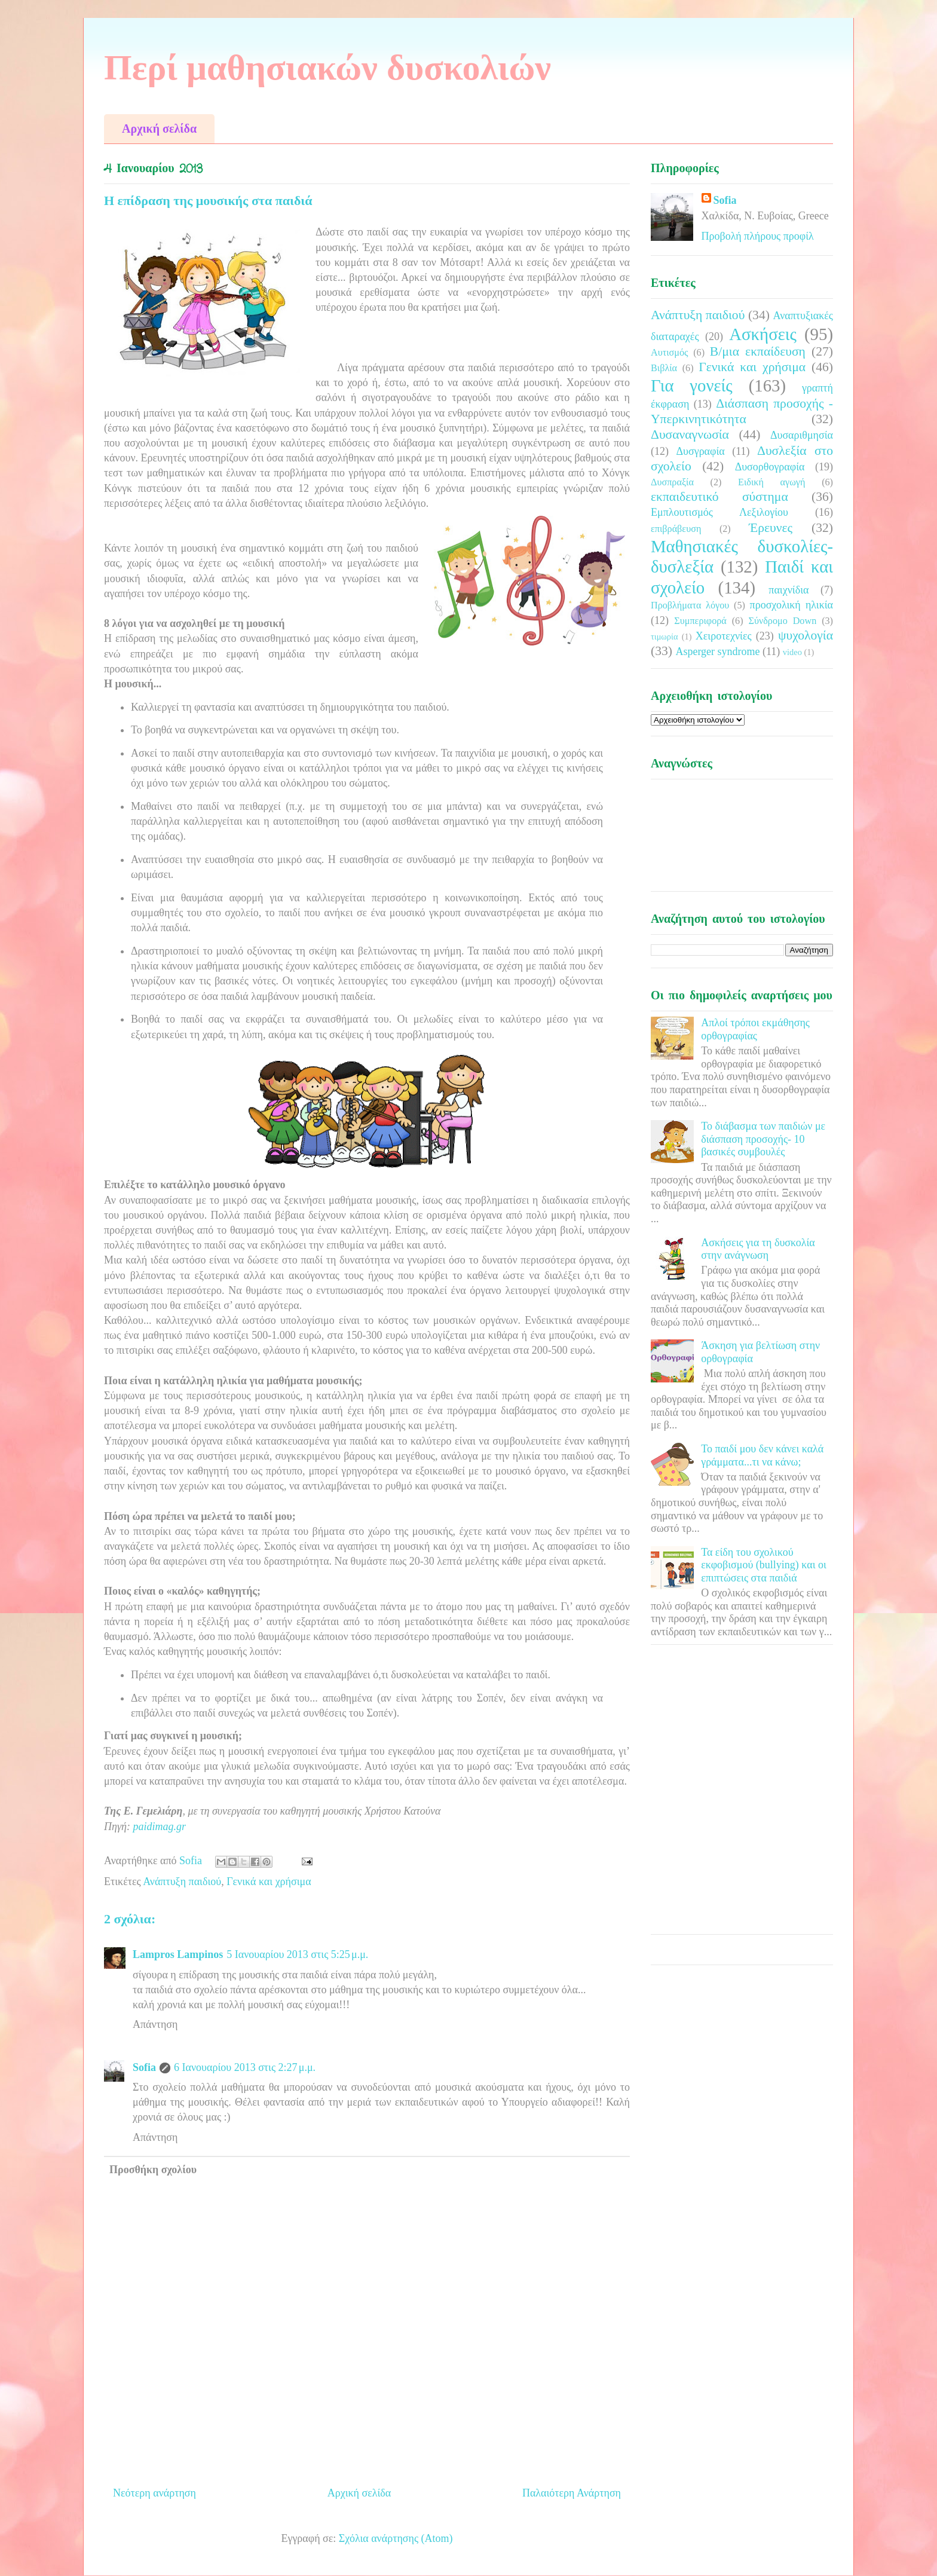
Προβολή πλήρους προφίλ (758, 236)
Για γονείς (692, 385)
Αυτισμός (669, 352)
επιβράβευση (676, 529)
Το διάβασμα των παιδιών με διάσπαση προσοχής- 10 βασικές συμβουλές (763, 1139)
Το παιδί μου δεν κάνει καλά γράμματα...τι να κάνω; (762, 1455)
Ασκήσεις (763, 334)
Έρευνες (770, 528)
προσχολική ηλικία (791, 605)
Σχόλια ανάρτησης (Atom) (396, 2538)
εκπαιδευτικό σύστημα (719, 496)
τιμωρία (664, 636)
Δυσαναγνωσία (690, 434)
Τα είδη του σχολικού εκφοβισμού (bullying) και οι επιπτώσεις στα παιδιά (763, 1565)
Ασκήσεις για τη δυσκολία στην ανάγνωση (758, 1249)
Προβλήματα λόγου (690, 605)
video (792, 652)
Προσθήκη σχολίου (153, 2170)
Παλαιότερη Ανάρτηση (571, 2493)
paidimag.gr (159, 1826)
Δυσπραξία (672, 482)
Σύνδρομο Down (782, 621)
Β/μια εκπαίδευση (758, 351)
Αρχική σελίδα (159, 128)
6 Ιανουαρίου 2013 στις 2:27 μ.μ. (245, 2067)
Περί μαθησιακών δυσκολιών (327, 67)
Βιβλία (664, 368)
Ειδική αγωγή (771, 482)
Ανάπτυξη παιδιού (182, 1881)
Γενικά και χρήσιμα (268, 1881)
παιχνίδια (788, 590)
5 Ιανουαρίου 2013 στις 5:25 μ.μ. (297, 1954)
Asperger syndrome (717, 651)
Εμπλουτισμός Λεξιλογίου (719, 512)
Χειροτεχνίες (724, 636)
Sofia (144, 2067)
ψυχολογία (805, 635)
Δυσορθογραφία (770, 467)
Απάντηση (155, 2024)
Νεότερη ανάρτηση (154, 2493)
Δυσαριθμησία (801, 435)
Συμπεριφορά (700, 621)
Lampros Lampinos (178, 1954)
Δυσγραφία (700, 451)
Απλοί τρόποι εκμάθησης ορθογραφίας (755, 1029)
